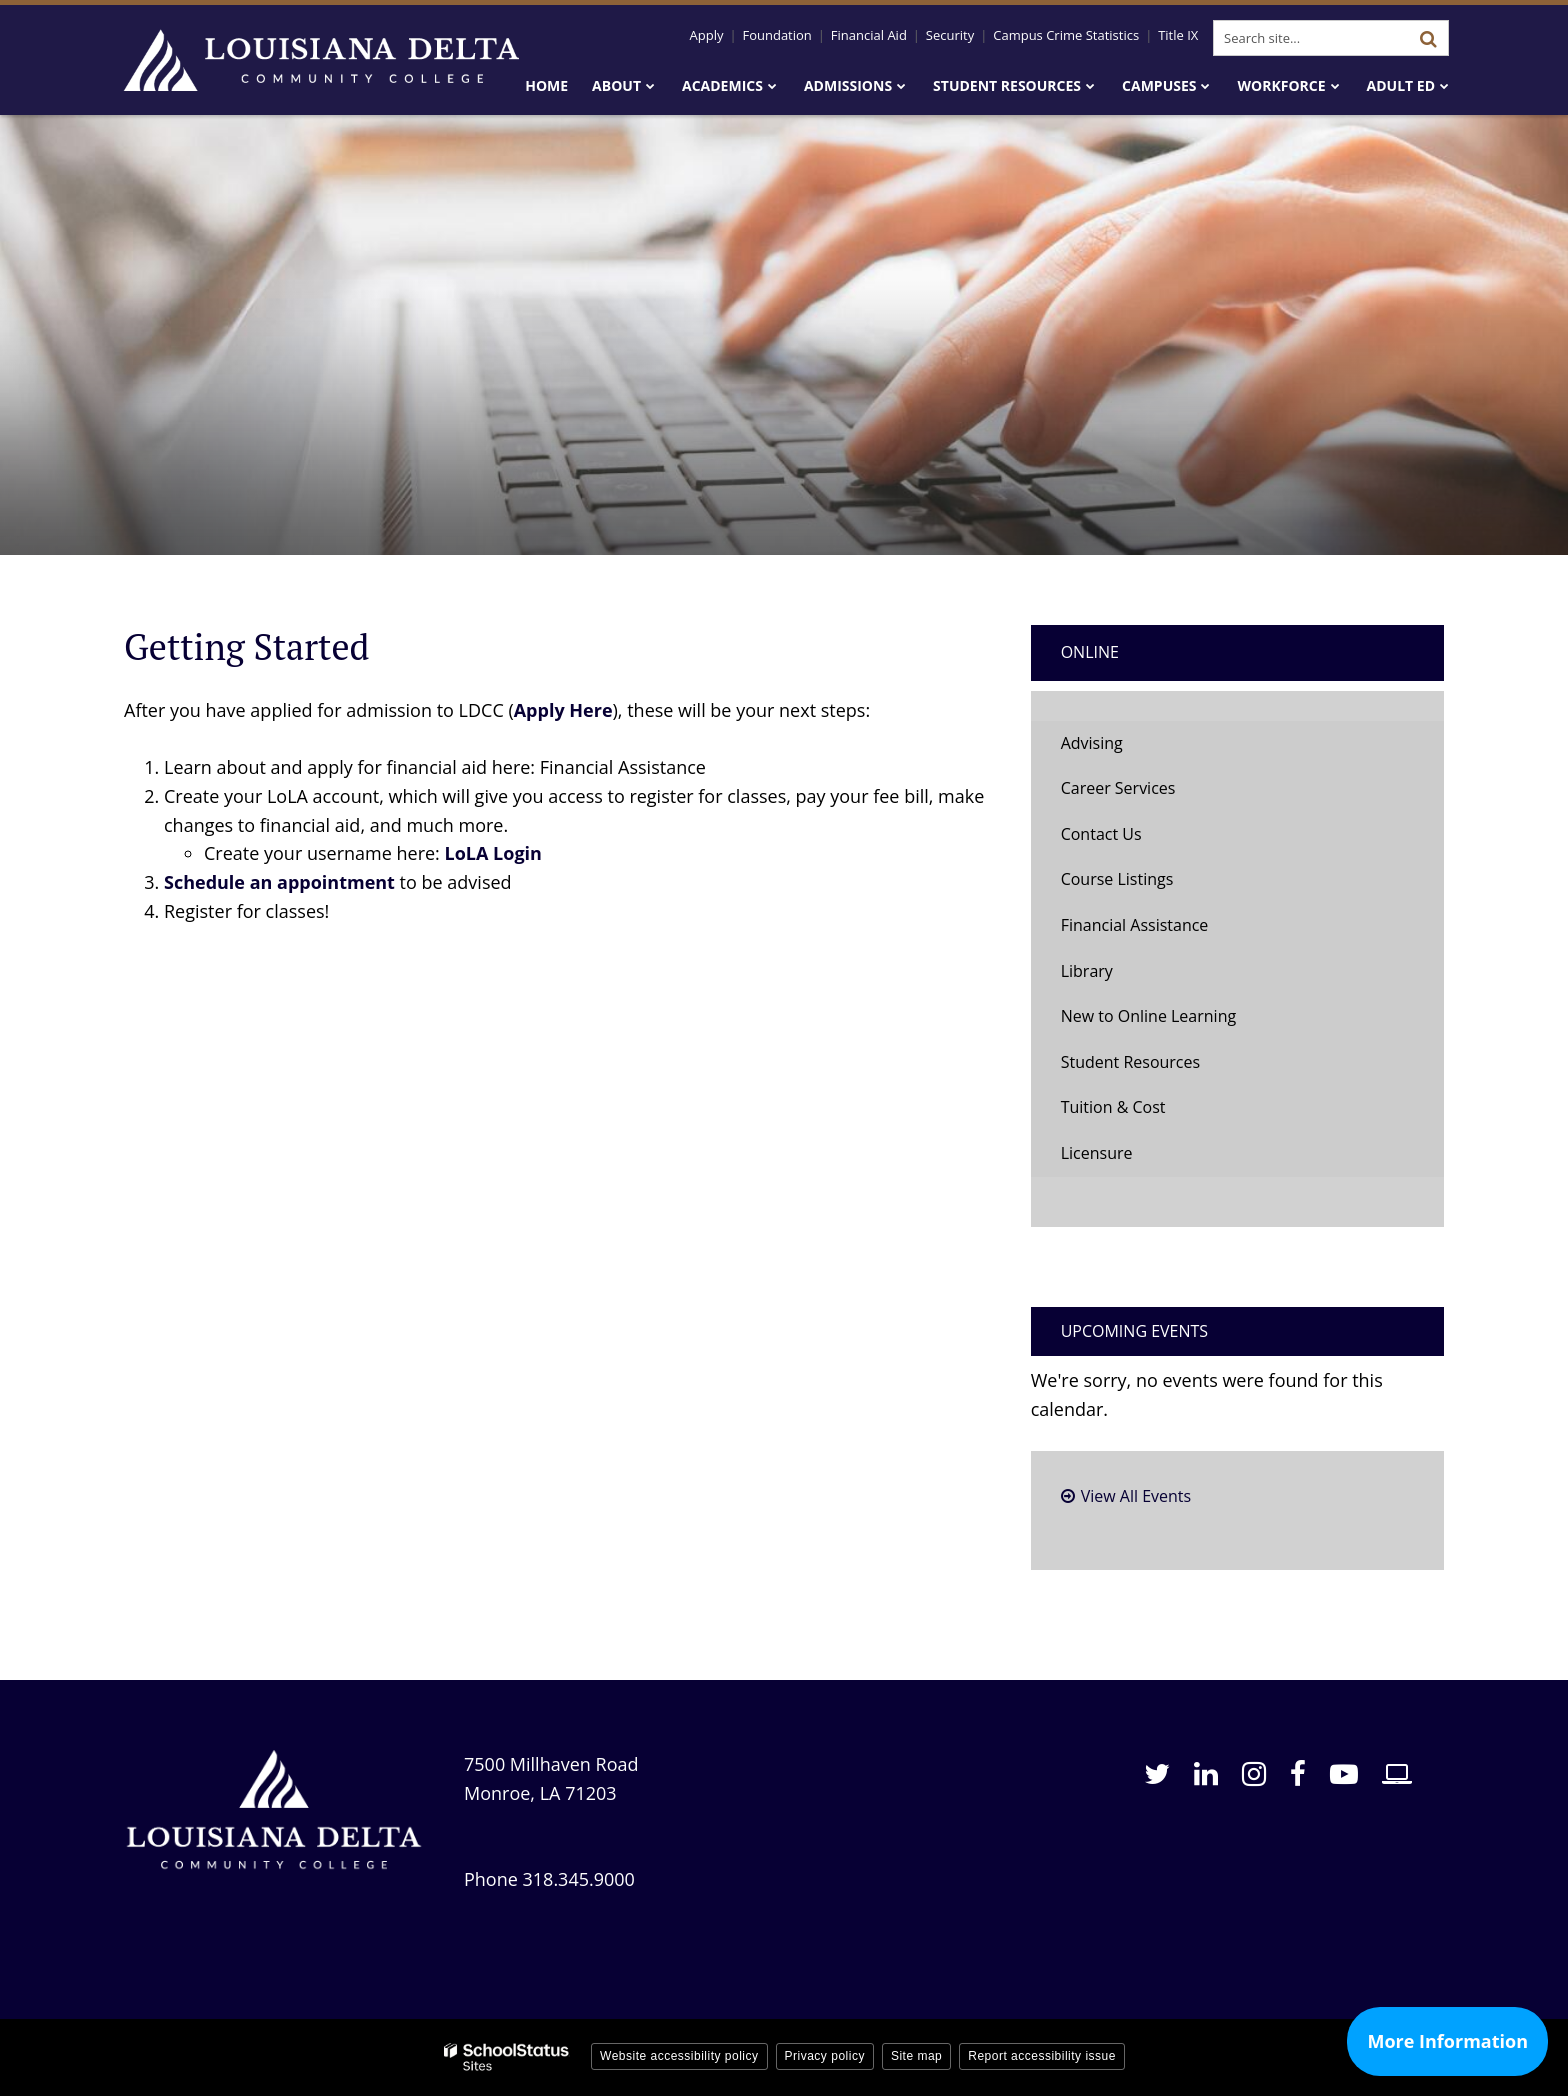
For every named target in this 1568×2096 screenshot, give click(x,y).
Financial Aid (869, 35)
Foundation (776, 35)
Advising (1092, 743)
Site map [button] (916, 2056)
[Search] (1428, 38)
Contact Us (1101, 834)
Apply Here (563, 710)
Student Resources (1130, 1062)
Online (1090, 652)
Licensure (1097, 1153)
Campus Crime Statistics (1066, 35)
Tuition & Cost (1113, 1107)
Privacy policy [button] (825, 2056)
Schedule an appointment (279, 882)
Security (950, 35)
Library (1087, 971)
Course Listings (1117, 879)
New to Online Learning (1148, 1016)
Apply (707, 35)
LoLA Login (493, 853)
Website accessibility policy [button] (679, 2056)
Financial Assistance (1135, 925)
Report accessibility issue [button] (1042, 2056)
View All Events (1136, 1496)
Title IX (1178, 35)
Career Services (1118, 788)
